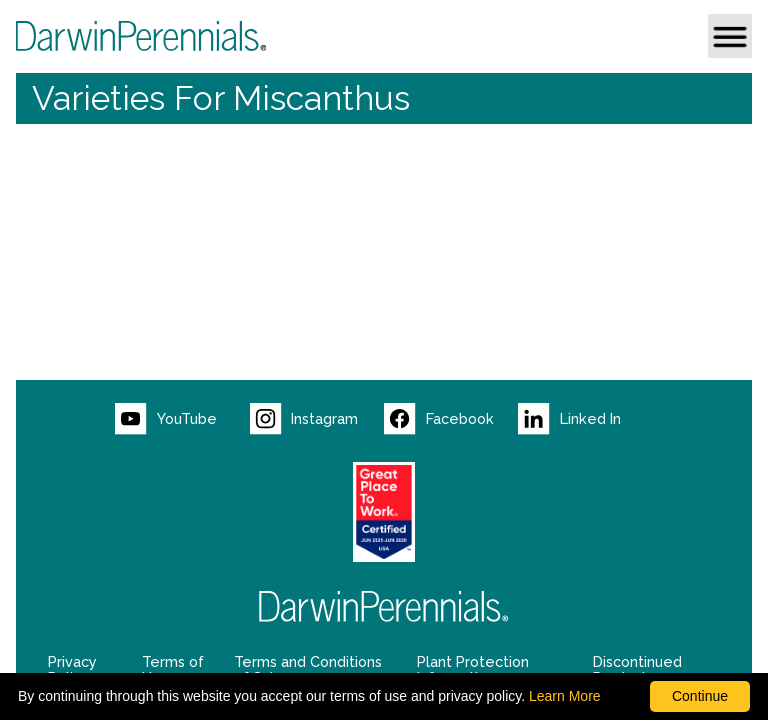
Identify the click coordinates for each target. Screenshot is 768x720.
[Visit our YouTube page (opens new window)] (182, 419)
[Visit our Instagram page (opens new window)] (317, 419)
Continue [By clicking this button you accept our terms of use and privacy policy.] (700, 696)
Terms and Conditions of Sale (308, 670)
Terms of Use (173, 670)
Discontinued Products (637, 670)
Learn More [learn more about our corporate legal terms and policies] (565, 696)
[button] (730, 36)
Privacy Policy (72, 670)
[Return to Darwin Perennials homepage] (384, 606)
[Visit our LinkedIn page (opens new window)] (585, 419)
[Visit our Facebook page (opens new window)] (451, 419)
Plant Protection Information (473, 670)
